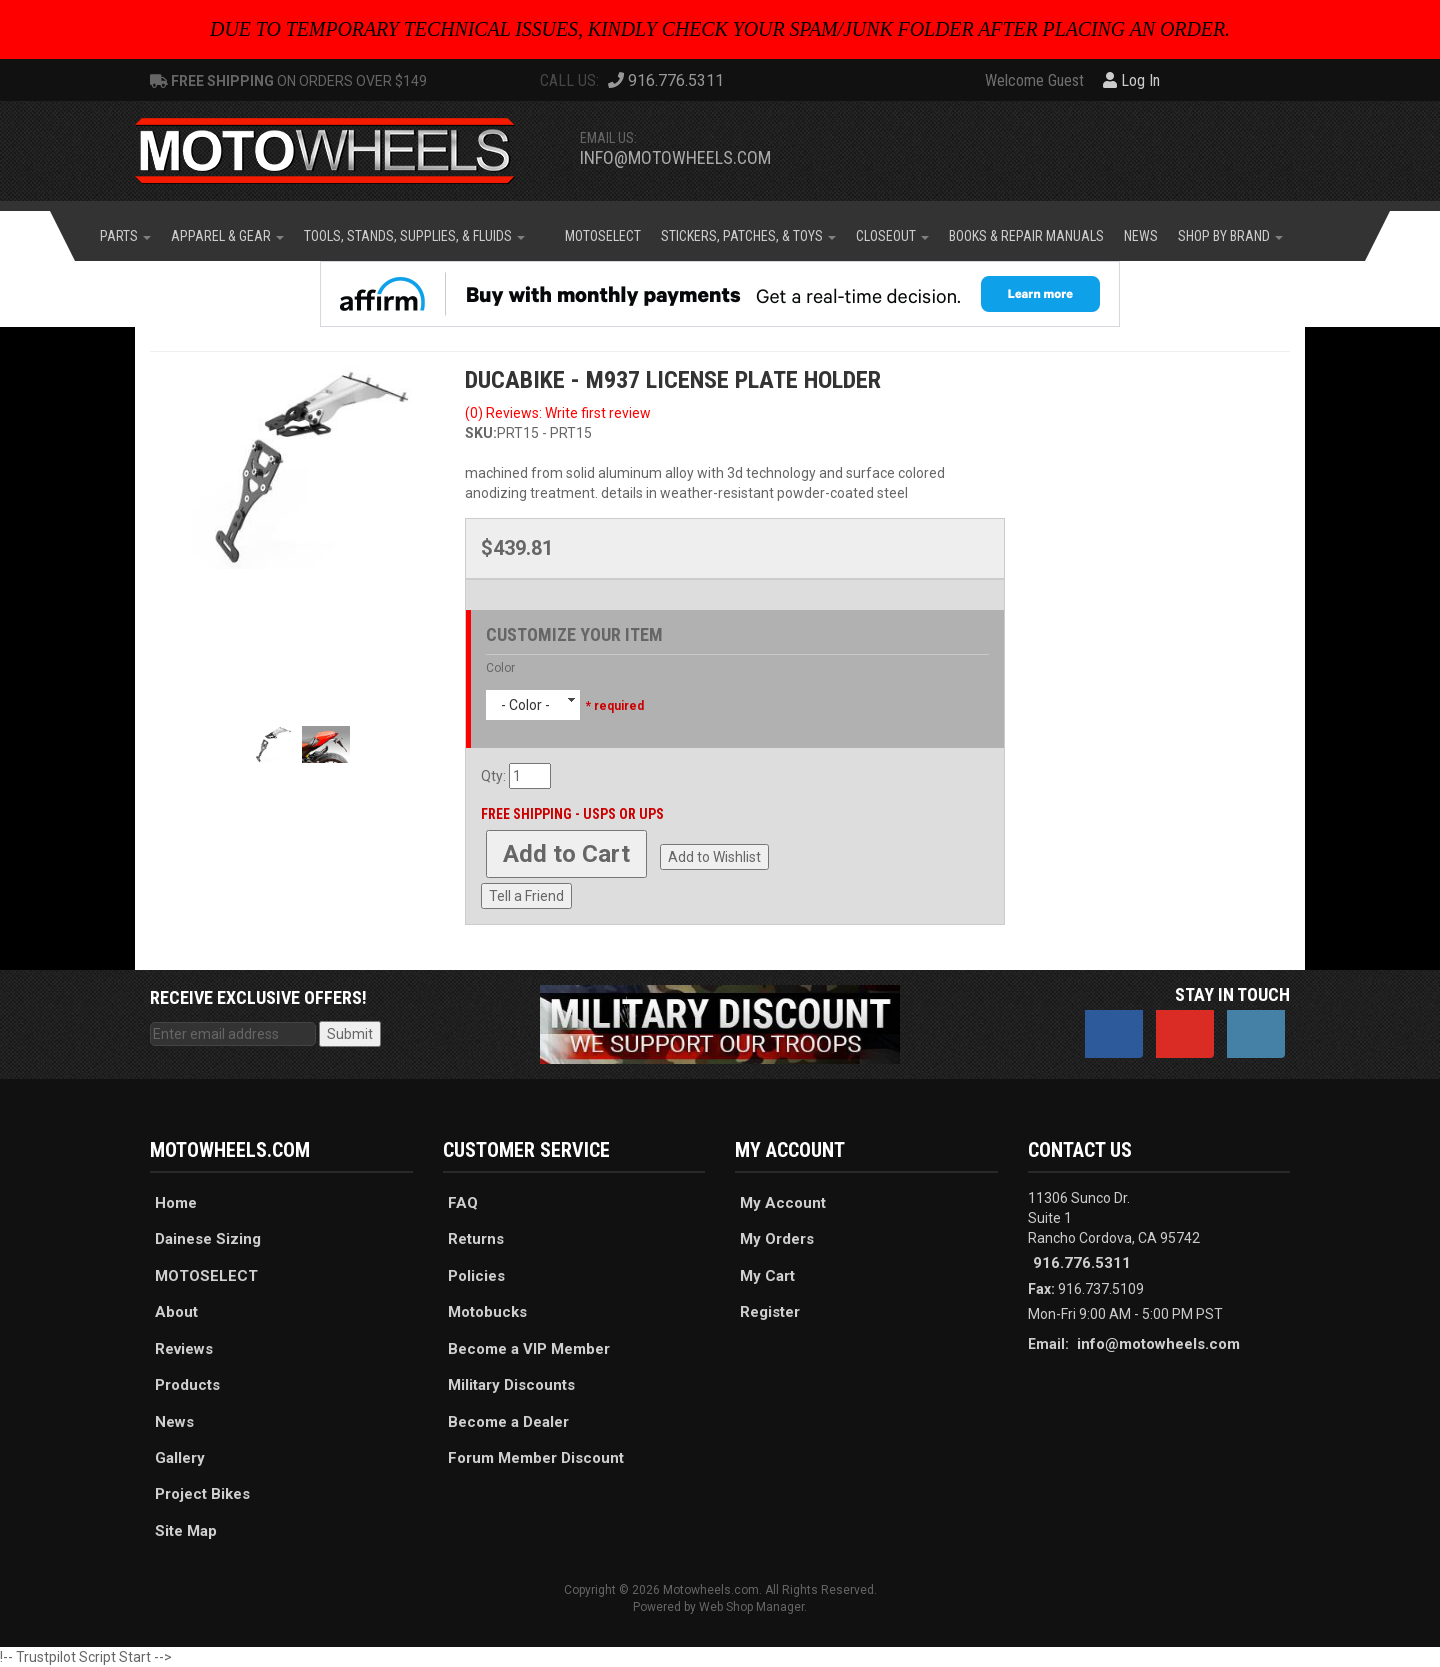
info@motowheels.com (675, 157)
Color (500, 668)
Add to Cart (566, 854)
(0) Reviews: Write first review (558, 413)
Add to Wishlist (714, 857)
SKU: (481, 433)
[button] (125, 236)
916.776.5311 (1082, 1263)
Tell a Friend (526, 896)
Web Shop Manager (751, 1607)
